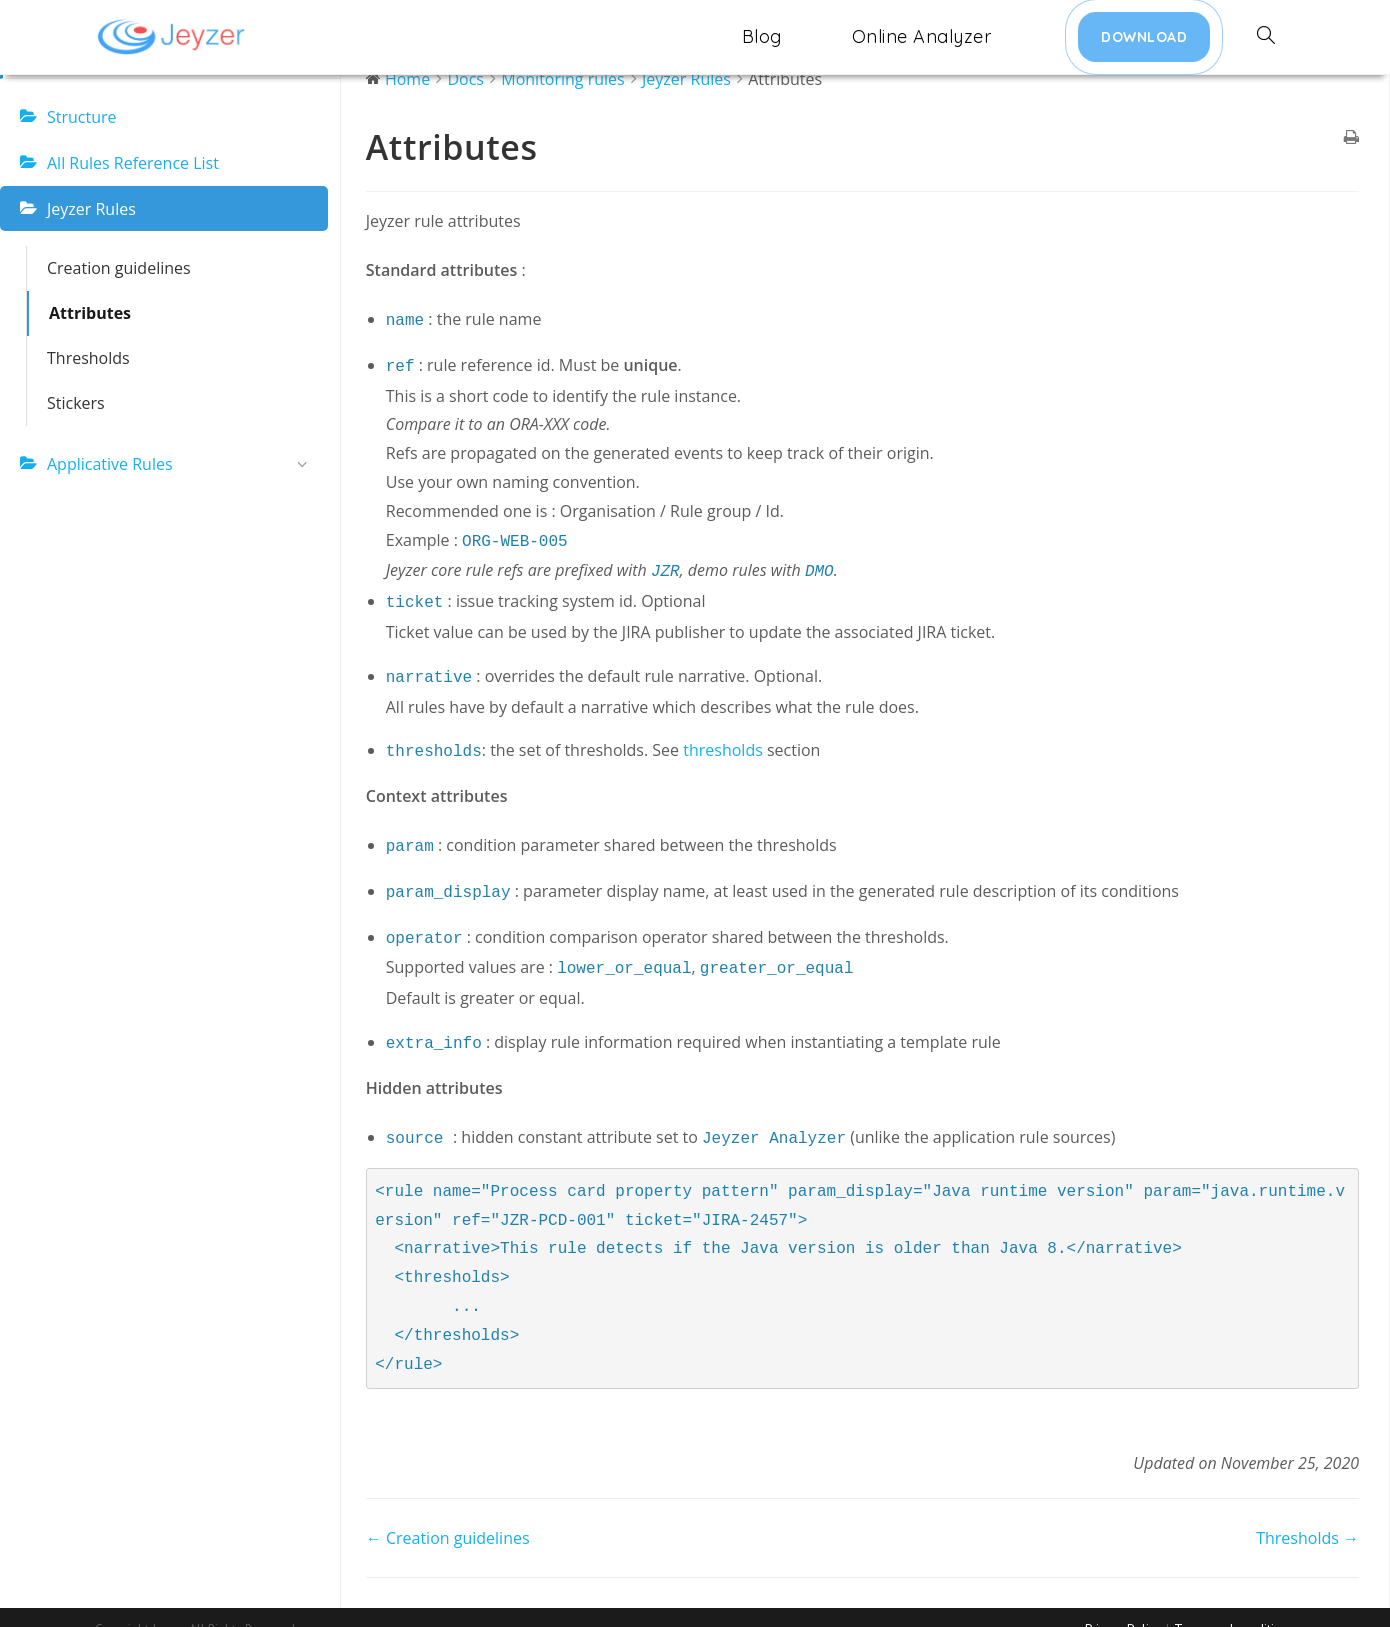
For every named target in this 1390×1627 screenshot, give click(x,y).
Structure (82, 117)
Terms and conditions (1234, 1603)
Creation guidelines (119, 268)
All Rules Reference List (133, 163)
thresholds (723, 738)
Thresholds (88, 358)
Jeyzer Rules (91, 209)
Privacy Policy (1123, 1603)
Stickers (76, 403)
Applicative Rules (182, 465)
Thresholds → (1307, 1512)
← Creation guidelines (448, 1512)
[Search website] (1266, 37)
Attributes (90, 313)
